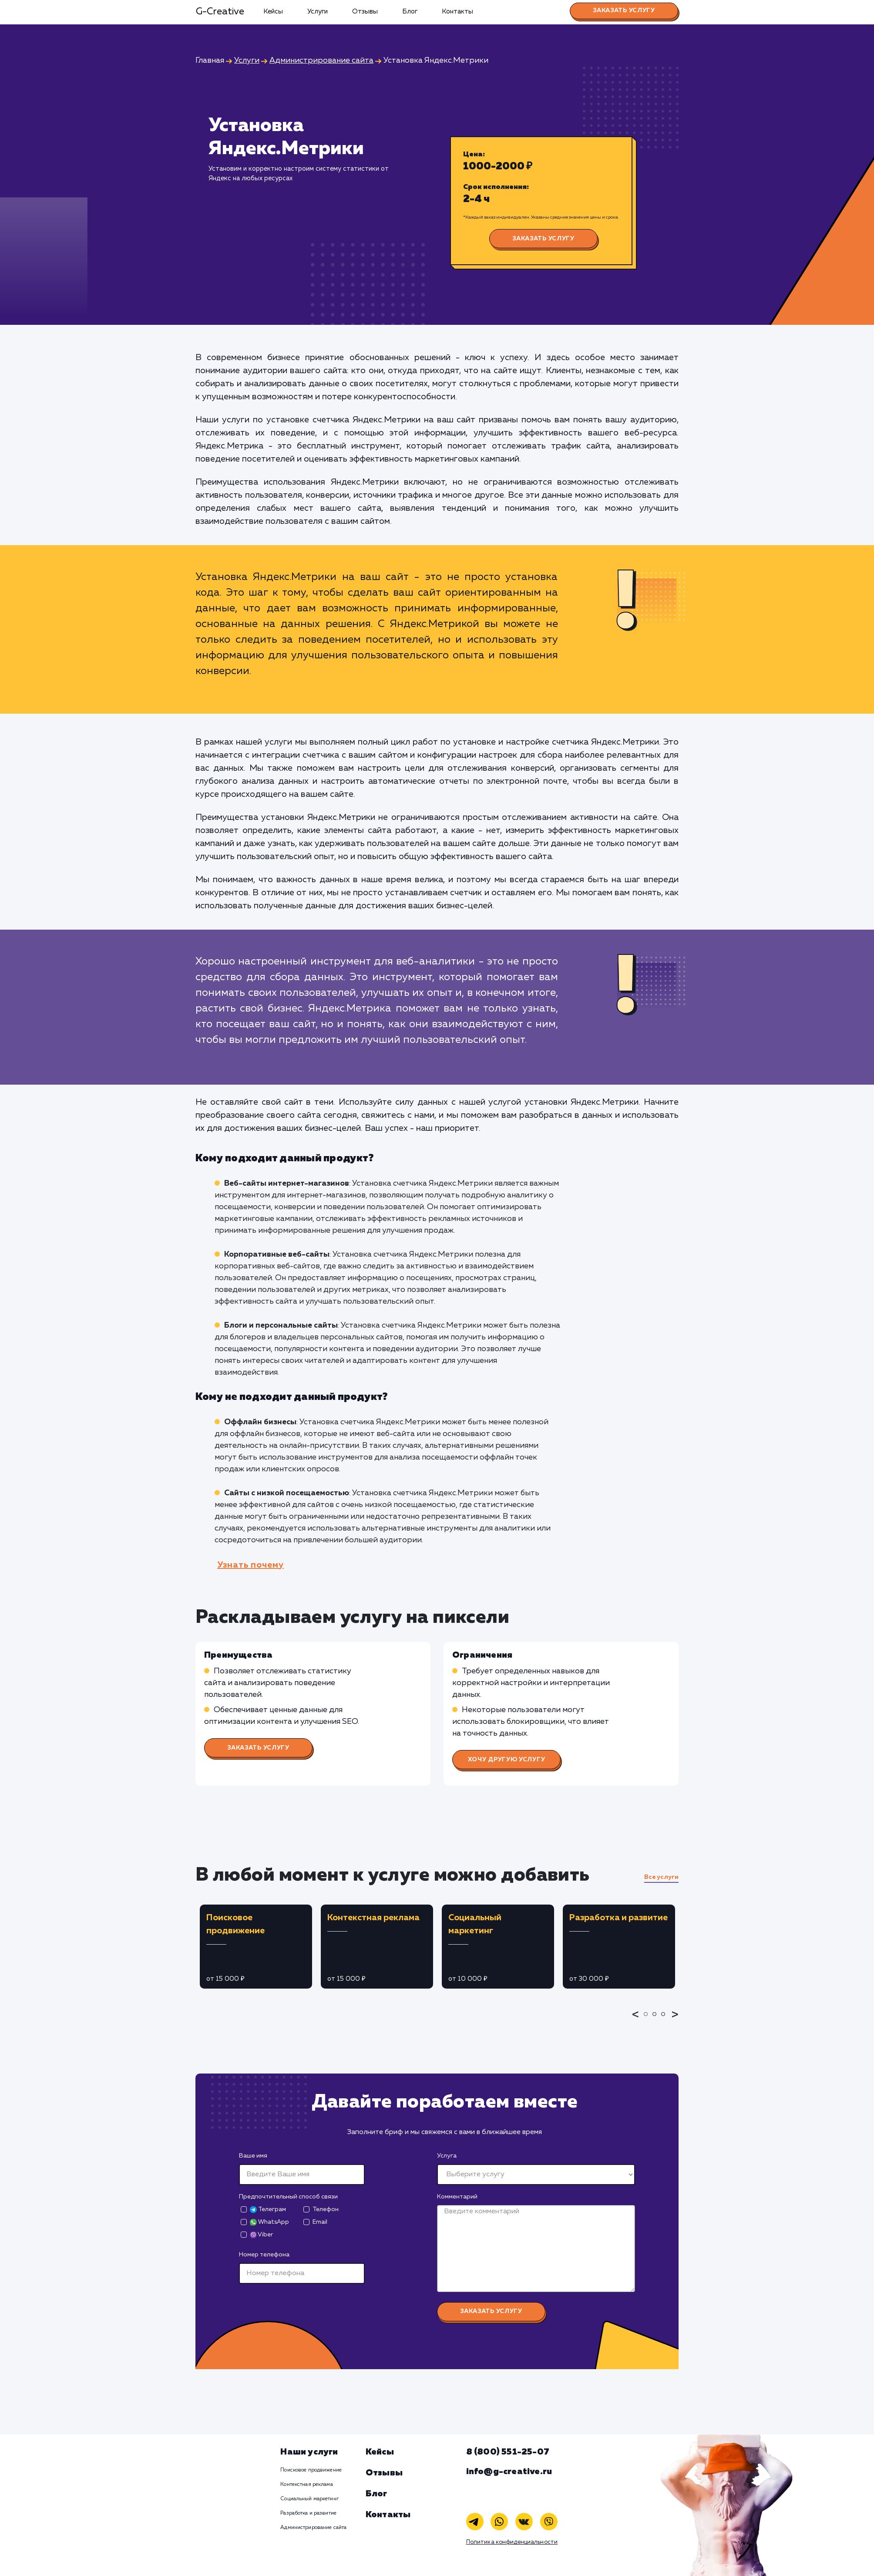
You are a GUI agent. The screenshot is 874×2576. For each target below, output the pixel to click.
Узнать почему (250, 1565)
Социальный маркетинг (309, 2499)
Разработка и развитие (308, 2513)
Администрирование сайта (313, 2527)
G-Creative (220, 12)
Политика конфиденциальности (512, 2542)
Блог (409, 11)
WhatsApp (269, 2222)
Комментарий (457, 2197)
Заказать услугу (624, 10)
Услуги (317, 11)
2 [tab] (656, 2020)
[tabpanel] (255, 1946)
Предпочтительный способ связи (288, 2197)
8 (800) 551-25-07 (507, 2452)
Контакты (457, 11)
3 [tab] (665, 2020)
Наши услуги (309, 2452)
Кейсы (273, 11)
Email (320, 2222)
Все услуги (661, 1877)
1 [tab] (648, 2020)
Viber (261, 2235)
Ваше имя (253, 2156)
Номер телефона (264, 2255)
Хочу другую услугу (506, 1760)
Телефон (326, 2209)
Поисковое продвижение (311, 2470)
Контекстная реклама (306, 2484)
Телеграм (268, 2209)
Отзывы (365, 11)
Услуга (447, 2156)
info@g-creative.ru (509, 2471)
